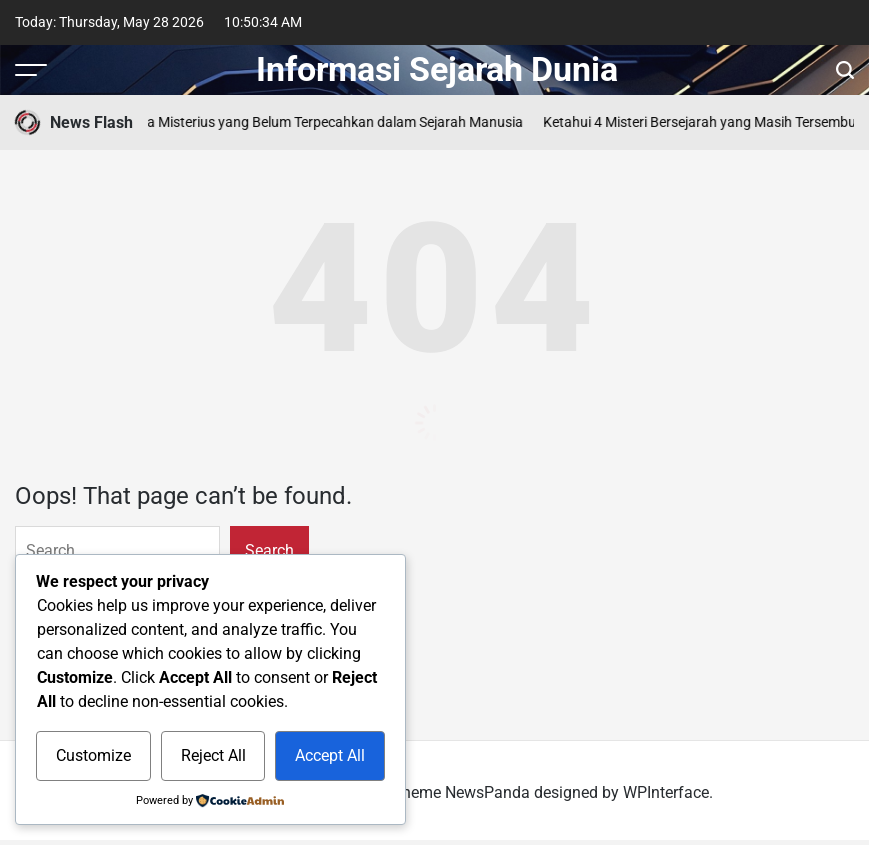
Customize (93, 755)
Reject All (213, 755)
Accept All (330, 755)
